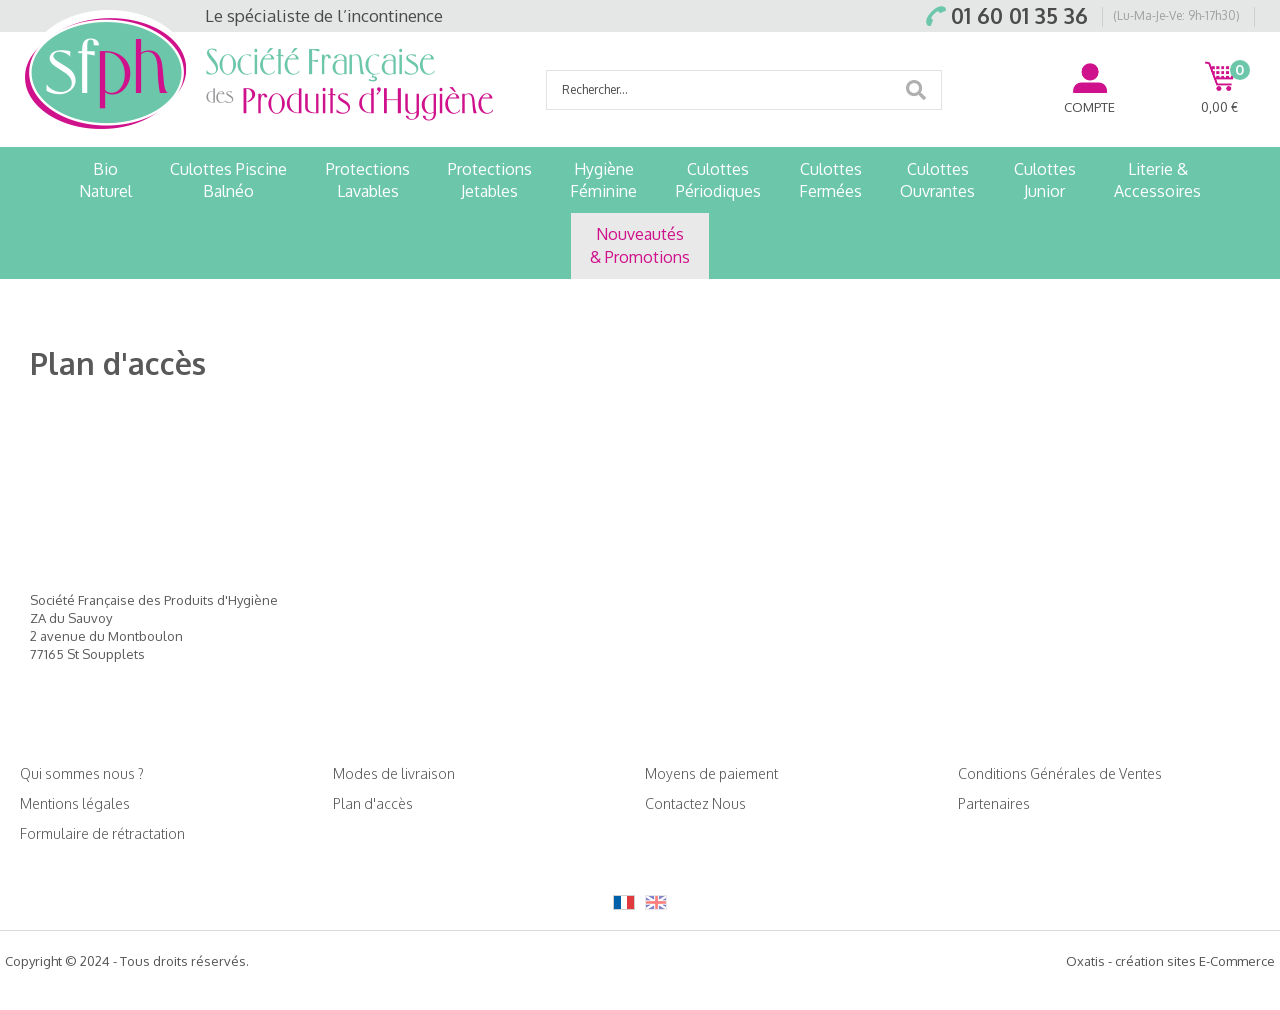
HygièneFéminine (603, 180)
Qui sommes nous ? (82, 773)
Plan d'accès (373, 803)
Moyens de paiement (711, 773)
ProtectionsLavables (368, 180)
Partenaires (994, 803)
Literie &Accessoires (1157, 180)
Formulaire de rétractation (102, 833)
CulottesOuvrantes (937, 180)
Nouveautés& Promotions (640, 245)
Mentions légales (75, 803)
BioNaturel (105, 180)
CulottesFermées (830, 180)
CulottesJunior (1045, 180)
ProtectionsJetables (490, 180)
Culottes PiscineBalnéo (228, 180)
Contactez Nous (695, 803)
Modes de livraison (394, 773)
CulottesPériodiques (718, 180)
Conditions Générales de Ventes (1060, 773)
